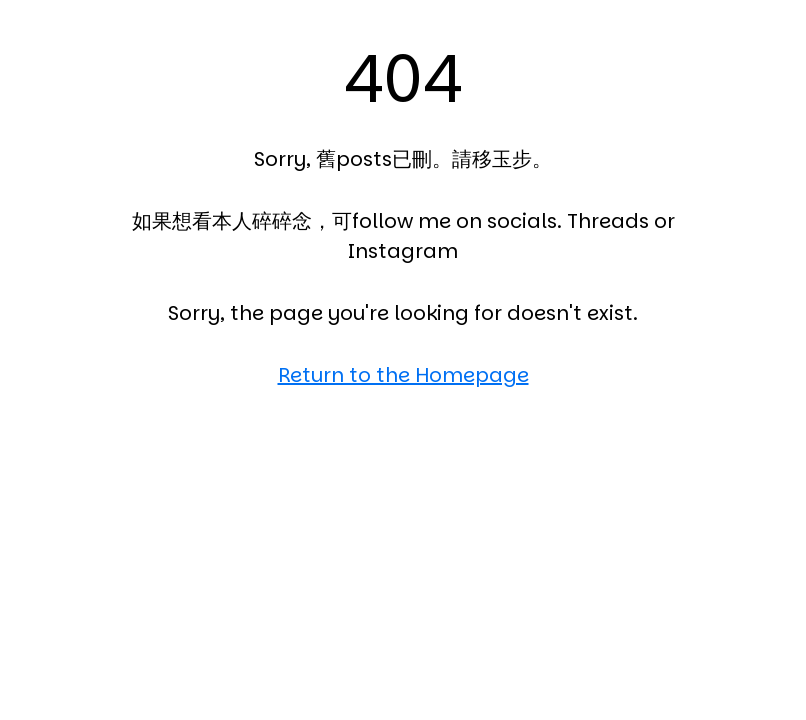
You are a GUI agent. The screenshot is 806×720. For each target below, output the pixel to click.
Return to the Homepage (403, 375)
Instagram (403, 251)
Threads (608, 221)
